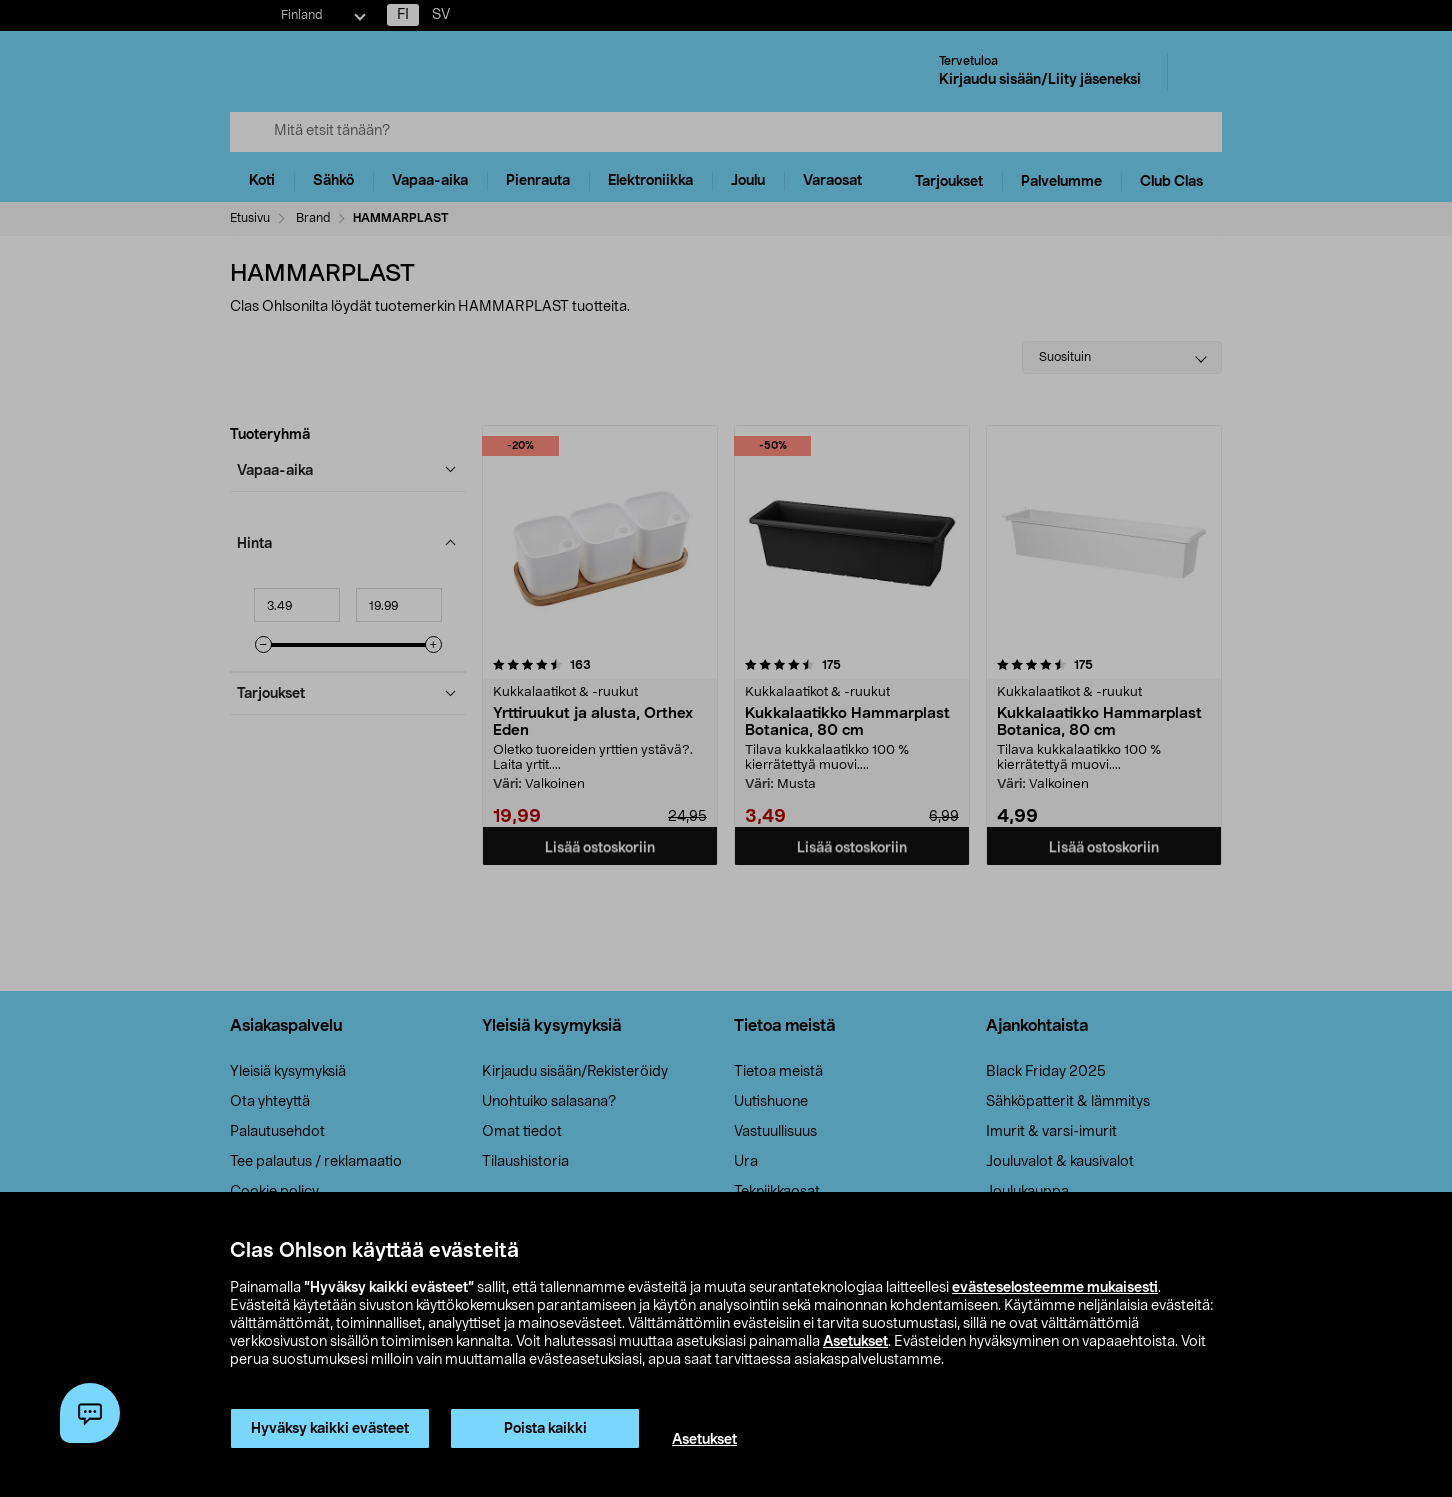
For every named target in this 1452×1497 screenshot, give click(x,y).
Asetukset (855, 1342)
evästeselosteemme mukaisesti (1055, 1288)
